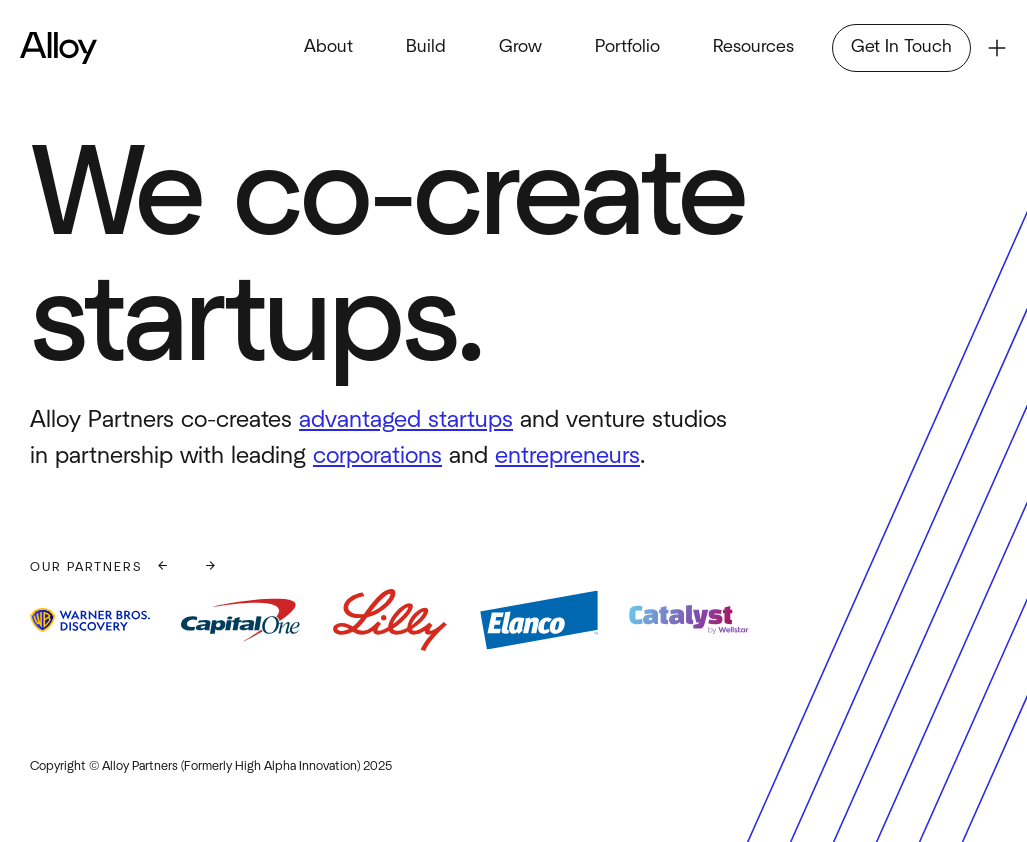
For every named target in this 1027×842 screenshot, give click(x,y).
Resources (753, 47)
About (328, 47)
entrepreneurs (567, 456)
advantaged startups (406, 420)
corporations (377, 456)
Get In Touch (901, 47)
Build (426, 47)
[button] (163, 568)
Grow (520, 47)
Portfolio (627, 47)
